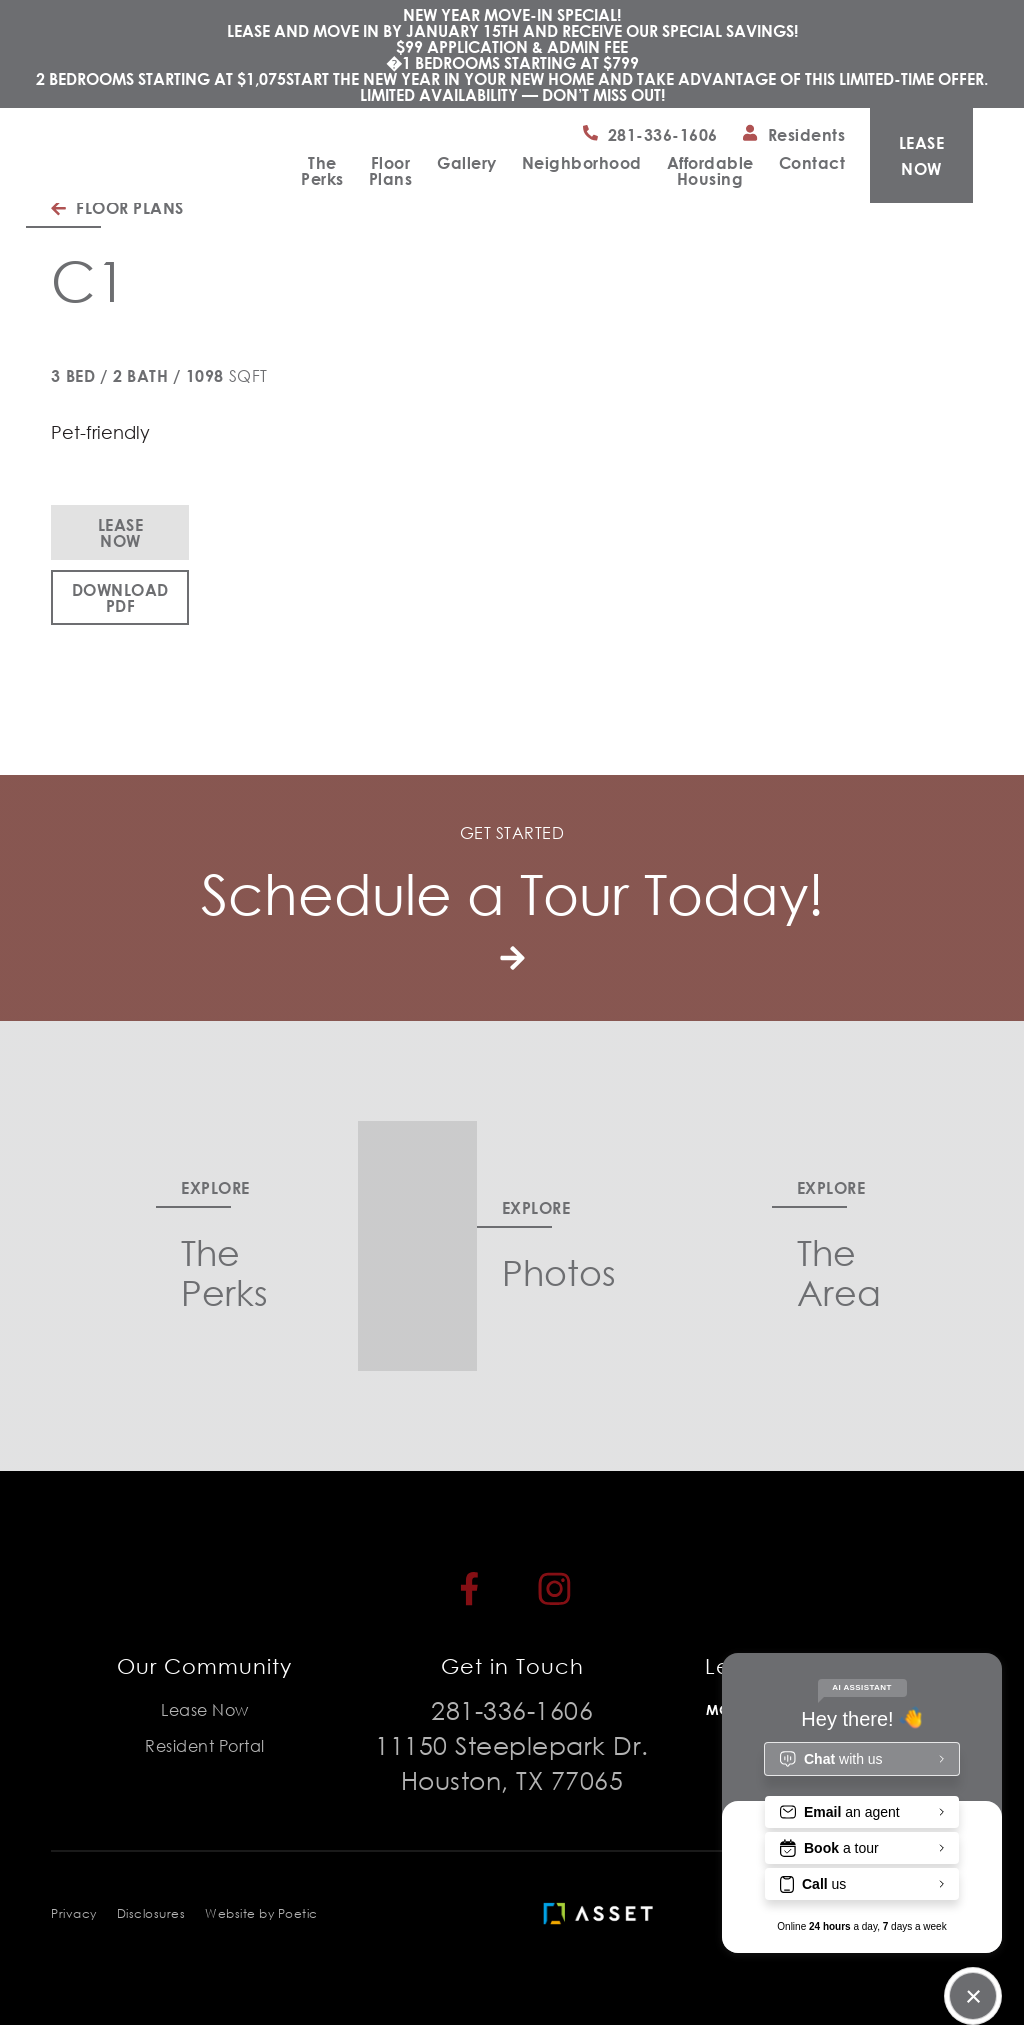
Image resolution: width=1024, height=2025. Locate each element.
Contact (812, 163)
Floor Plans (391, 171)
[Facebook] (469, 1588)
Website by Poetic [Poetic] (261, 1913)
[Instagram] (554, 1588)
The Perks (322, 171)
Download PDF (120, 597)
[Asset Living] (603, 1913)
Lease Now (121, 532)
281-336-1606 (512, 1709)
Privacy (74, 1913)
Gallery (467, 163)
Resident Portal (205, 1745)
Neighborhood (582, 163)
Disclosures (151, 1913)
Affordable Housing (710, 171)
